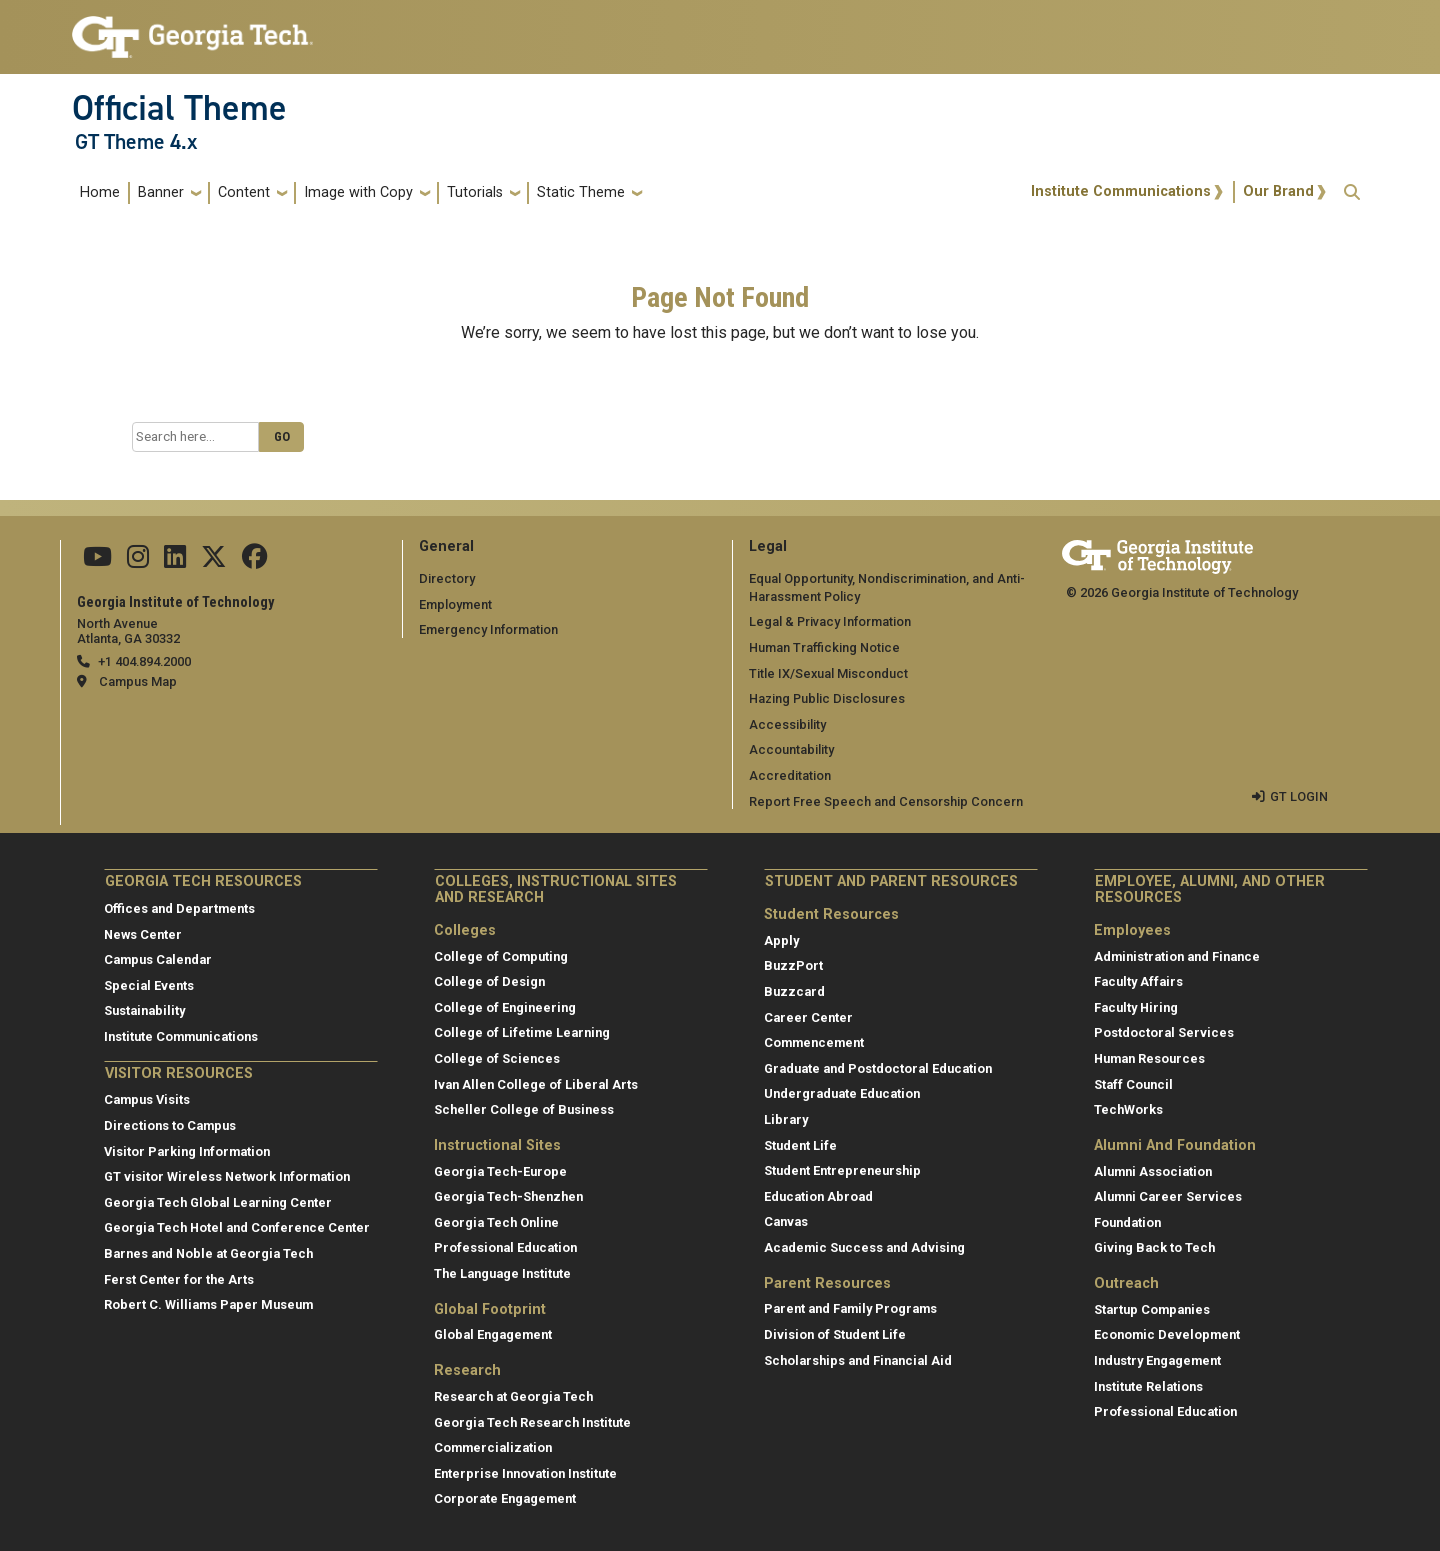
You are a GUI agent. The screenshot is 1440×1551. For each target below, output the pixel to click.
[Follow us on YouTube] (97, 561)
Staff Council (1133, 1084)
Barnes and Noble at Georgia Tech (208, 1253)
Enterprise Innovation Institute (525, 1473)
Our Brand (1278, 191)
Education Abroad (818, 1196)
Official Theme (179, 108)
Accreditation (790, 775)
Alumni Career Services (1168, 1196)
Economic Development (1167, 1334)
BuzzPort (793, 965)
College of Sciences (497, 1058)
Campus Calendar (158, 959)
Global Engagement (493, 1334)
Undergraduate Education (842, 1093)
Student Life (800, 1145)
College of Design (489, 981)
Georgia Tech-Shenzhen (508, 1196)
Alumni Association (1153, 1171)
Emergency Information (488, 629)
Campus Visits (147, 1099)
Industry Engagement (1157, 1360)
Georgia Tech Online (496, 1222)
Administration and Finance (1177, 956)
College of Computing (501, 956)
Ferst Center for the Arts (179, 1279)
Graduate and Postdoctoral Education (878, 1068)
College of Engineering (505, 1007)
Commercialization (493, 1447)
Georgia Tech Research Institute (532, 1422)
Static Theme (581, 192)
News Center (143, 934)
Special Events (149, 985)
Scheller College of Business (524, 1109)
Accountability (791, 749)
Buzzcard (794, 991)
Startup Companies (1152, 1309)
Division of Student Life (835, 1334)
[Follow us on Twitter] (214, 561)
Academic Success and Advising (864, 1247)
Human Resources (1149, 1058)
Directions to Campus (170, 1125)
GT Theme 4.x (136, 142)
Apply (781, 940)
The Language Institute (502, 1273)
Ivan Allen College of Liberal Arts (536, 1084)
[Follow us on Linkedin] (175, 561)
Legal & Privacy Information (830, 621)
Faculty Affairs (1138, 981)
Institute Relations (1148, 1386)
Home (100, 192)
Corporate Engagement (505, 1498)
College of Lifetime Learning (522, 1032)
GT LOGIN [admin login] (1299, 796)
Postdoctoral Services (1164, 1032)
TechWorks (1128, 1109)
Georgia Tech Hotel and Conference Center (237, 1227)
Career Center (808, 1017)
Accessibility (787, 724)
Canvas (786, 1221)
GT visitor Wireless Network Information (227, 1176)
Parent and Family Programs (850, 1308)
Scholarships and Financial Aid (858, 1360)
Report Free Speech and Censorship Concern (886, 801)
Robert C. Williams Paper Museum (208, 1304)
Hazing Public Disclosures (827, 698)
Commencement (814, 1042)
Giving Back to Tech (1154, 1247)
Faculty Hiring (1136, 1007)
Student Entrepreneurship (842, 1170)
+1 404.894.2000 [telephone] (144, 661)
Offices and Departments (179, 908)
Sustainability (144, 1010)
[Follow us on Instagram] (138, 561)
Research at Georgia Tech (513, 1396)
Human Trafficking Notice (824, 647)
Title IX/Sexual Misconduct (828, 673)
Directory (447, 578)
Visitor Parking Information (187, 1151)
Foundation (1127, 1222)
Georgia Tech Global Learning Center (218, 1202)
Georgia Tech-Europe (500, 1171)
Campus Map (138, 681)
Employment (455, 604)
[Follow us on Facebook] (255, 561)
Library (786, 1119)
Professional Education (505, 1247)
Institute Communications (1121, 191)
